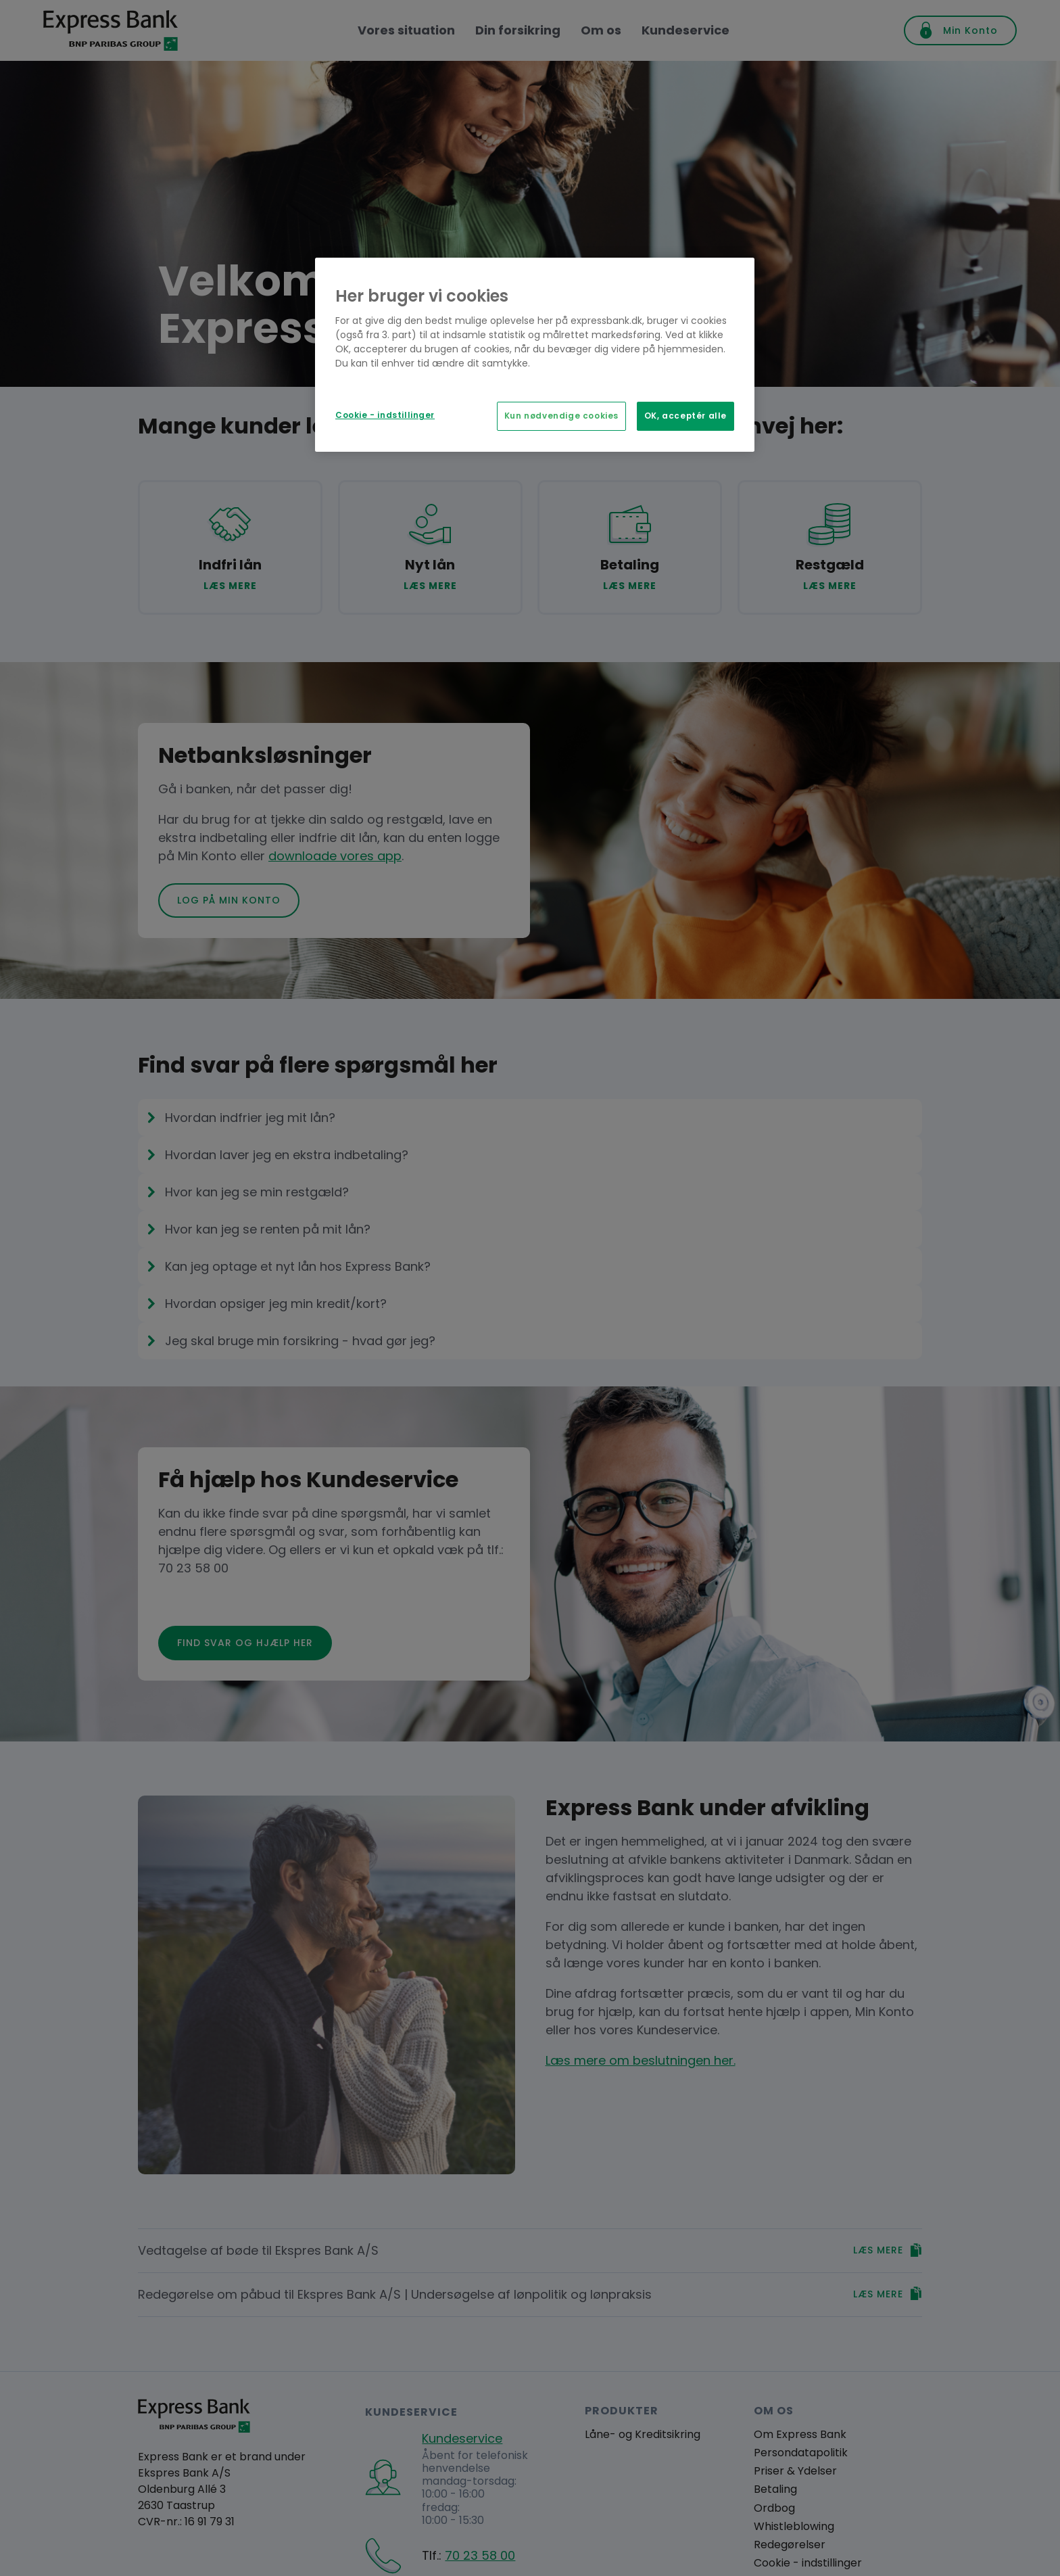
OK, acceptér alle (685, 416)
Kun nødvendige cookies (561, 416)
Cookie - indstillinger (385, 415)
